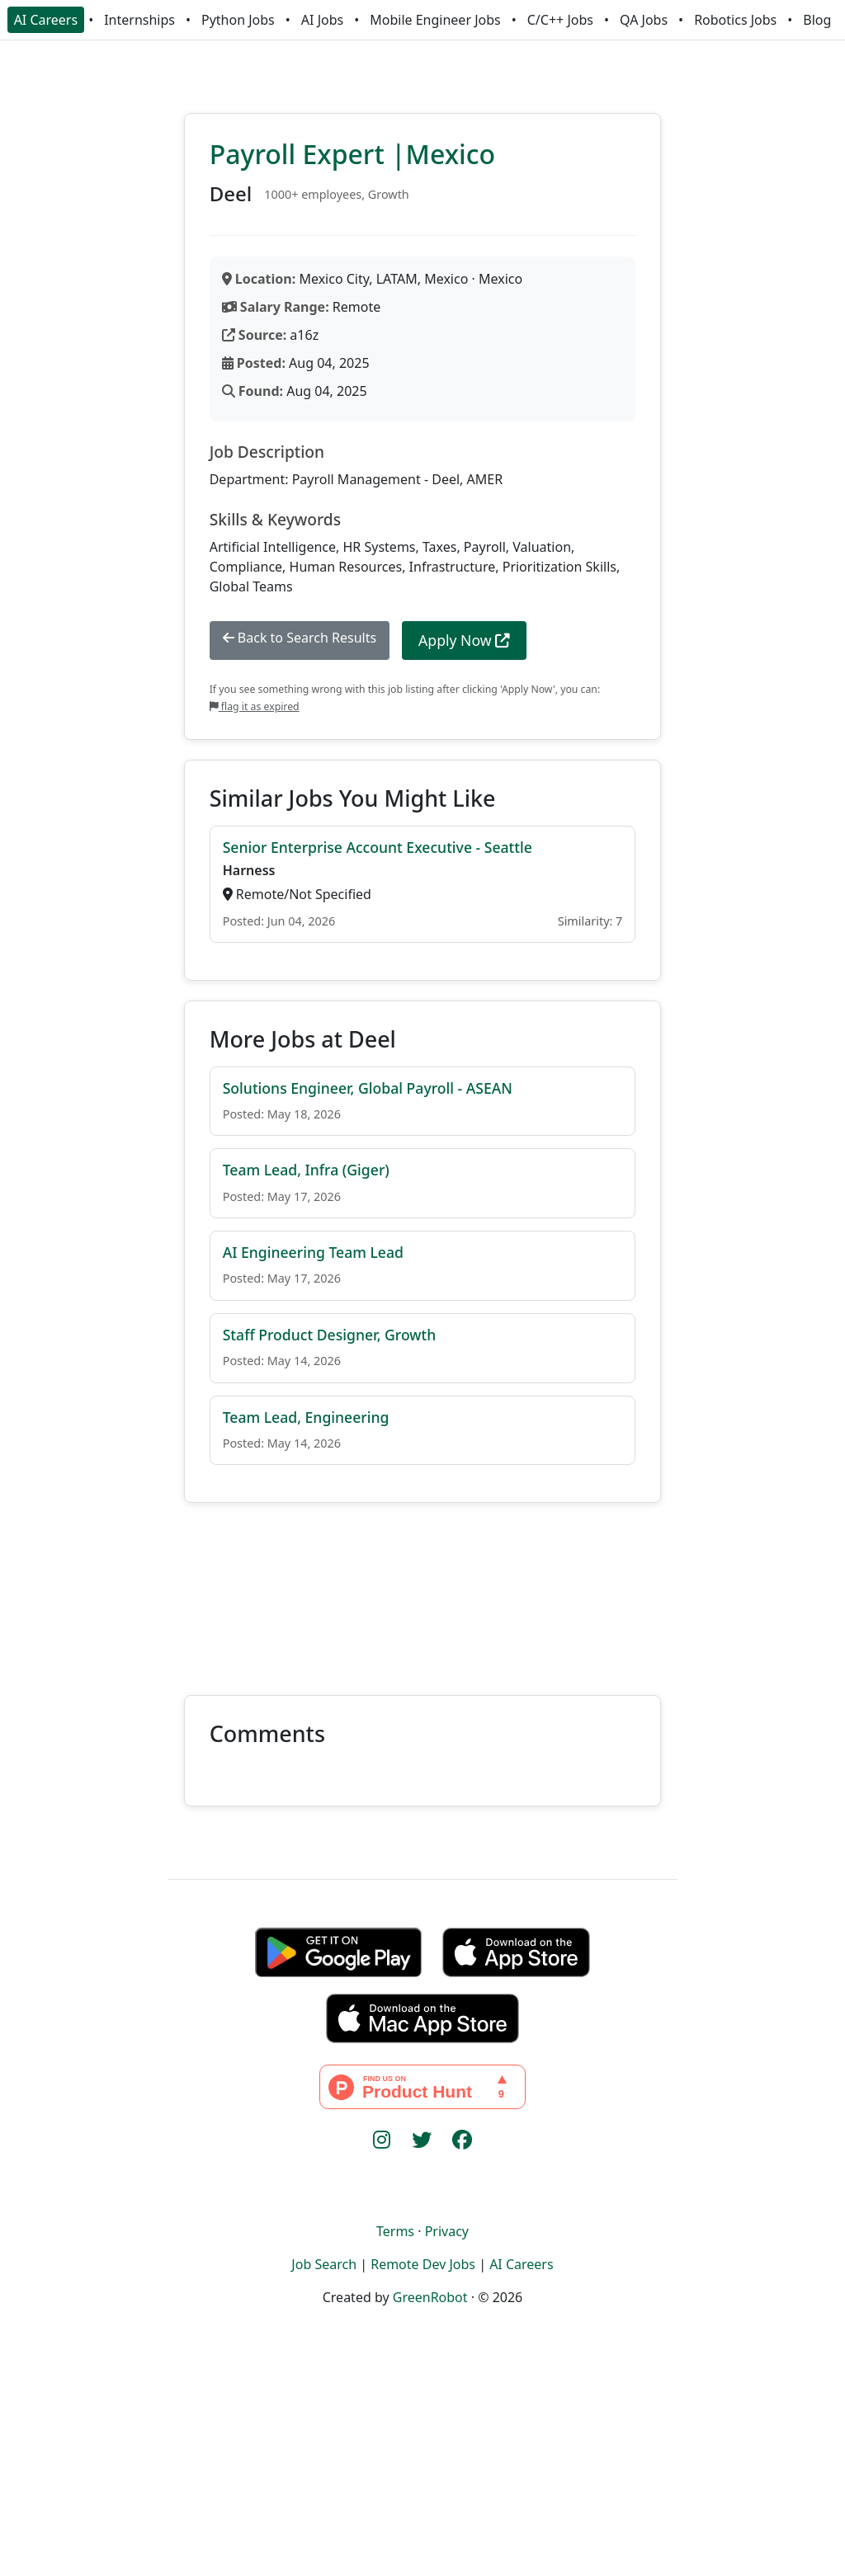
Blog (817, 20)
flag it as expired (255, 706)
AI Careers (46, 20)
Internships (139, 20)
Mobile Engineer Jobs (435, 20)
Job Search (323, 2264)
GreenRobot (430, 2297)
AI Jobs (322, 20)
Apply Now (464, 640)
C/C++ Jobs (560, 20)
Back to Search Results (299, 638)
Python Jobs (238, 20)
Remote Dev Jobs (423, 2264)
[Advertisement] (423, 1589)
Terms (395, 2231)
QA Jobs (644, 20)
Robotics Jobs (735, 20)
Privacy (447, 2231)
